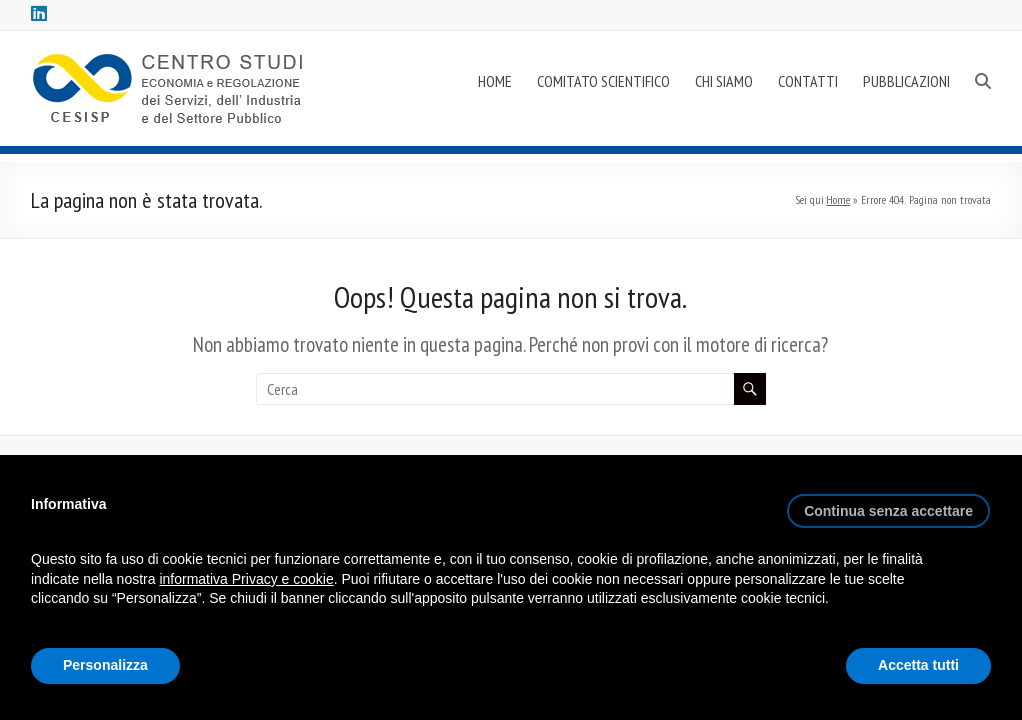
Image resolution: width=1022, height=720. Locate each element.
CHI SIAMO (724, 81)
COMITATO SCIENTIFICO (603, 81)
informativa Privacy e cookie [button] (246, 579)
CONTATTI (808, 81)
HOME (495, 81)
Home (838, 199)
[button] (888, 503)
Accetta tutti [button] (918, 665)
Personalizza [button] (105, 665)
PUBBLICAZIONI (906, 81)
